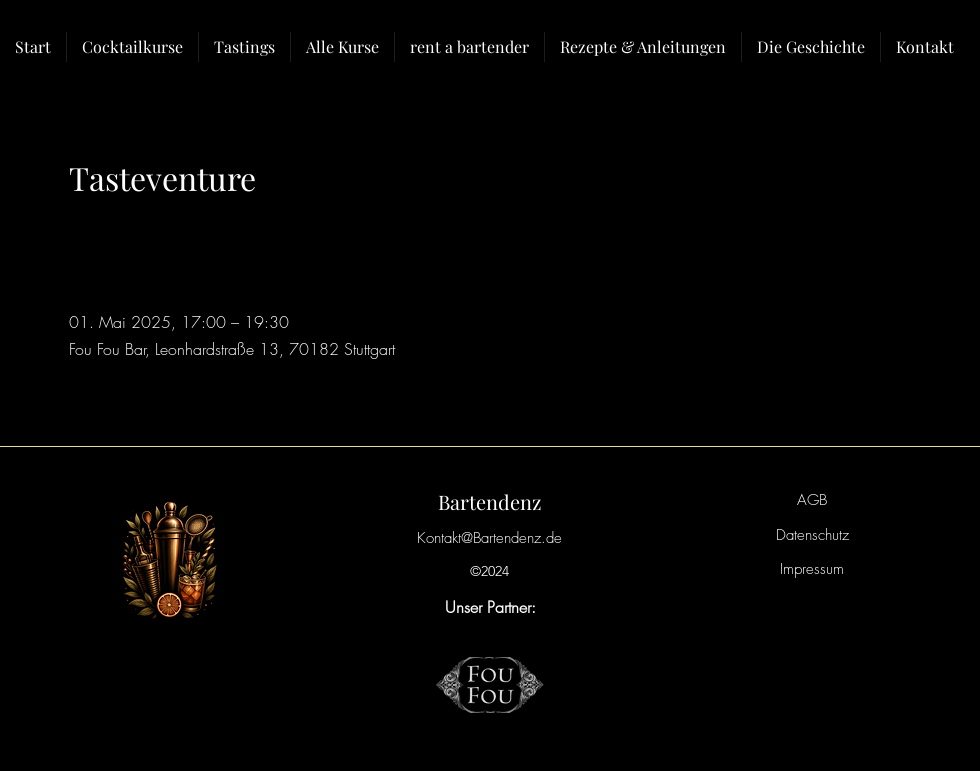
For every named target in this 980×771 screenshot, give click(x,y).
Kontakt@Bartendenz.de (489, 538)
